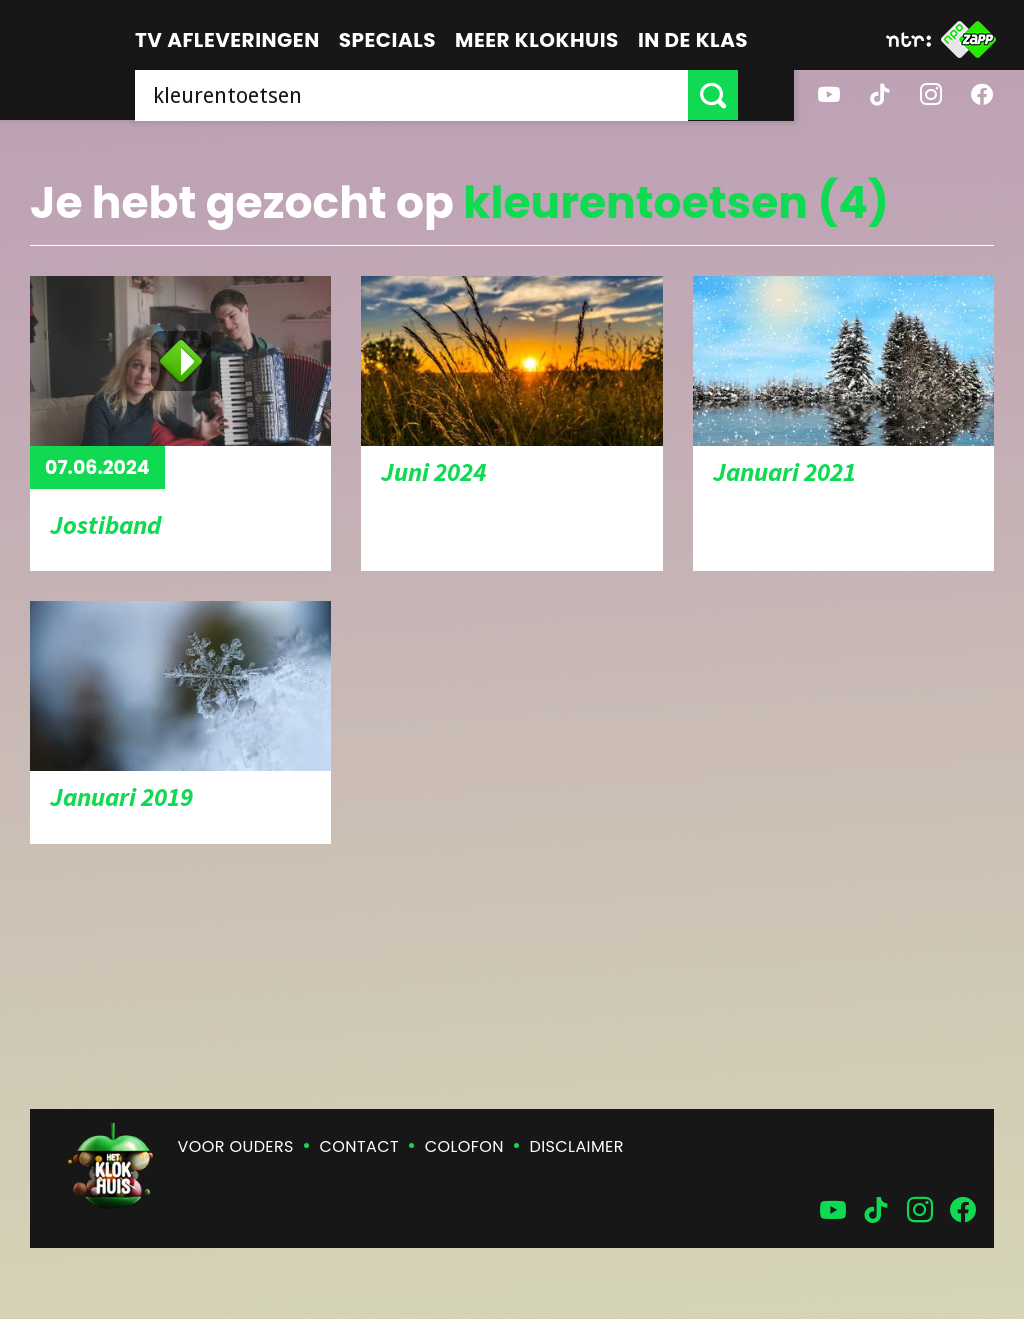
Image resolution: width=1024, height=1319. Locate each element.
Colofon (464, 1146)
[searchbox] (439, 95)
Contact (359, 1146)
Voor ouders (236, 1146)
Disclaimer (577, 1146)
